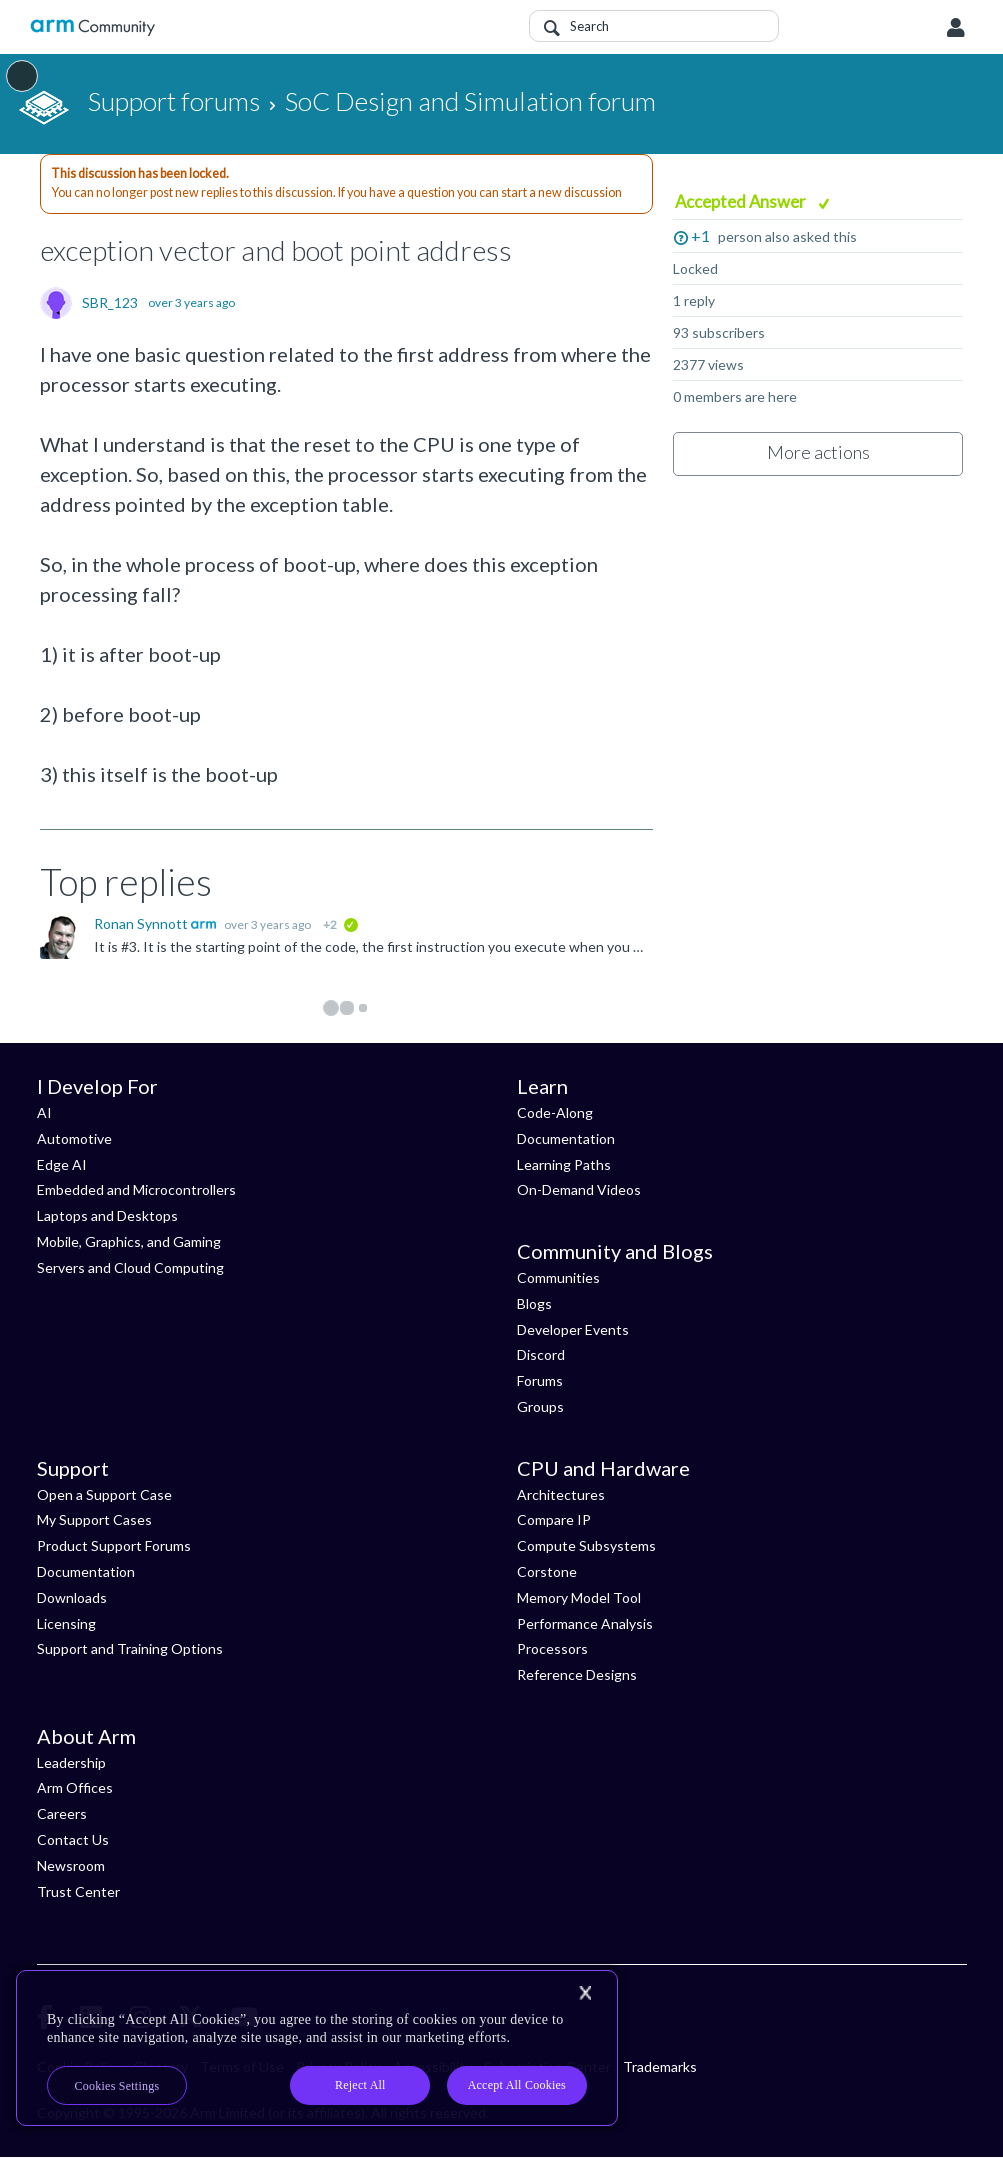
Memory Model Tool (579, 1597)
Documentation (566, 1138)
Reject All (360, 2085)
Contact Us (73, 1839)
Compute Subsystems (586, 1545)
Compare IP (554, 1519)
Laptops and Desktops (107, 1215)
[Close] (585, 1993)
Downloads (72, 1597)
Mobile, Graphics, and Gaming (129, 1241)
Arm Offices (75, 1787)
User (956, 28)
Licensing (66, 1623)
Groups (540, 1406)
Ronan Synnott (142, 923)
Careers (62, 1813)
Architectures (561, 1494)
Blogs (534, 1303)
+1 (700, 235)
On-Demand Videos (579, 1189)
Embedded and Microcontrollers (136, 1189)
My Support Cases (94, 1519)
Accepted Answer (742, 201)
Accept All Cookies (517, 2085)
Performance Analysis (585, 1623)
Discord (541, 1354)
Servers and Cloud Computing (130, 1267)
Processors (552, 1648)
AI (44, 1112)
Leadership (71, 1762)
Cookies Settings (117, 2086)
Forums (540, 1380)
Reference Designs (577, 1674)
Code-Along (555, 1112)
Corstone (547, 1571)
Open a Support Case (104, 1494)
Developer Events (573, 1329)
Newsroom (71, 1865)
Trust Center (78, 1891)
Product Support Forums (114, 1545)
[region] (317, 2048)
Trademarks (660, 2066)
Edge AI (62, 1164)
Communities (558, 1277)
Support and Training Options (130, 1648)
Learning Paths (564, 1164)
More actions (818, 452)
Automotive (74, 1138)
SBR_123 (110, 303)
